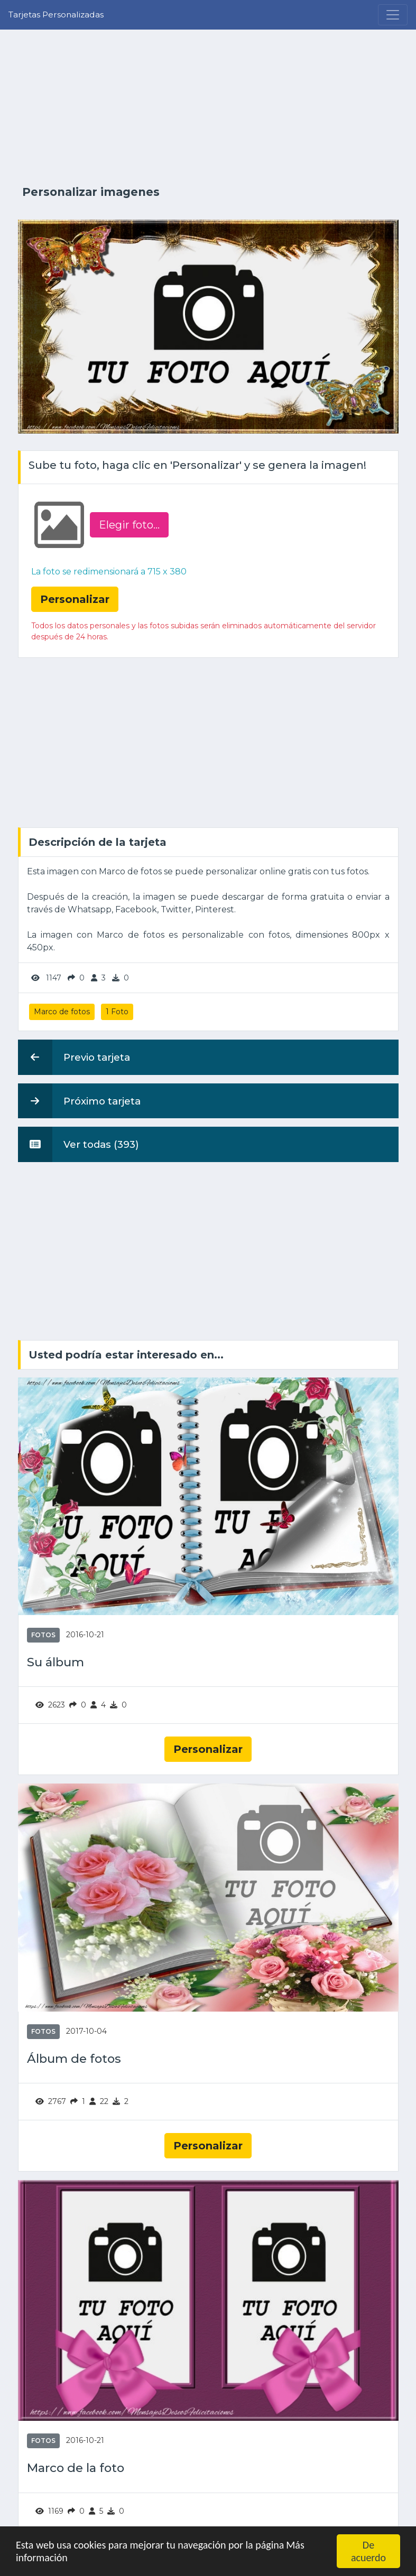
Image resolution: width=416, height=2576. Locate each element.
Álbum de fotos (74, 2059)
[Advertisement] (208, 107)
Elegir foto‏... (129, 524)
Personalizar (208, 1749)
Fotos (43, 1635)
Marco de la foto (75, 2468)
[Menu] (393, 14)
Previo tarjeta (74, 1057)
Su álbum (55, 1662)
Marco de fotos (62, 1011)
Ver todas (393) (78, 1144)
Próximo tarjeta (79, 1100)
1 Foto (117, 1011)
